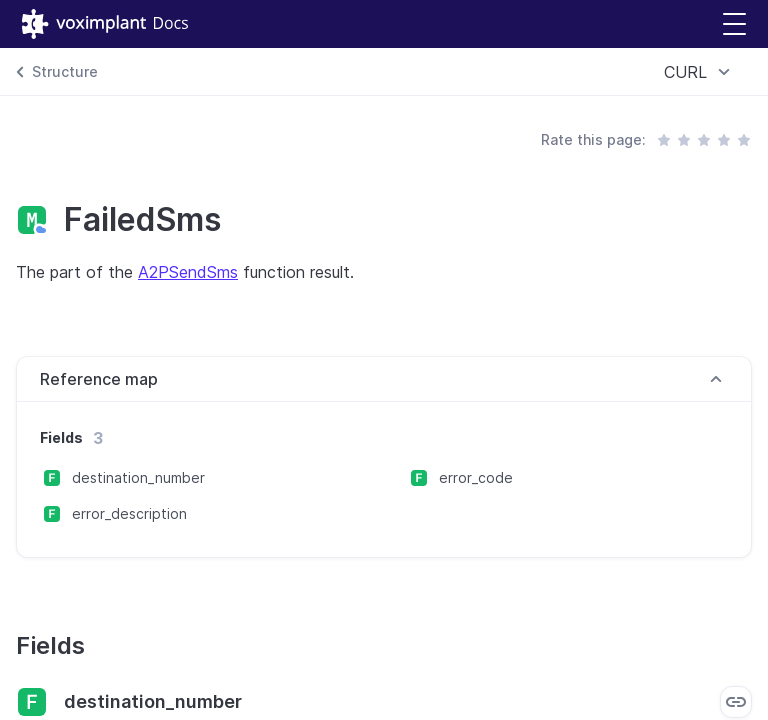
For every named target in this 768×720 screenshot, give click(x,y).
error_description (129, 513)
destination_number (138, 477)
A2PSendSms (188, 272)
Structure (65, 71)
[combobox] (700, 72)
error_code (476, 477)
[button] (734, 24)
